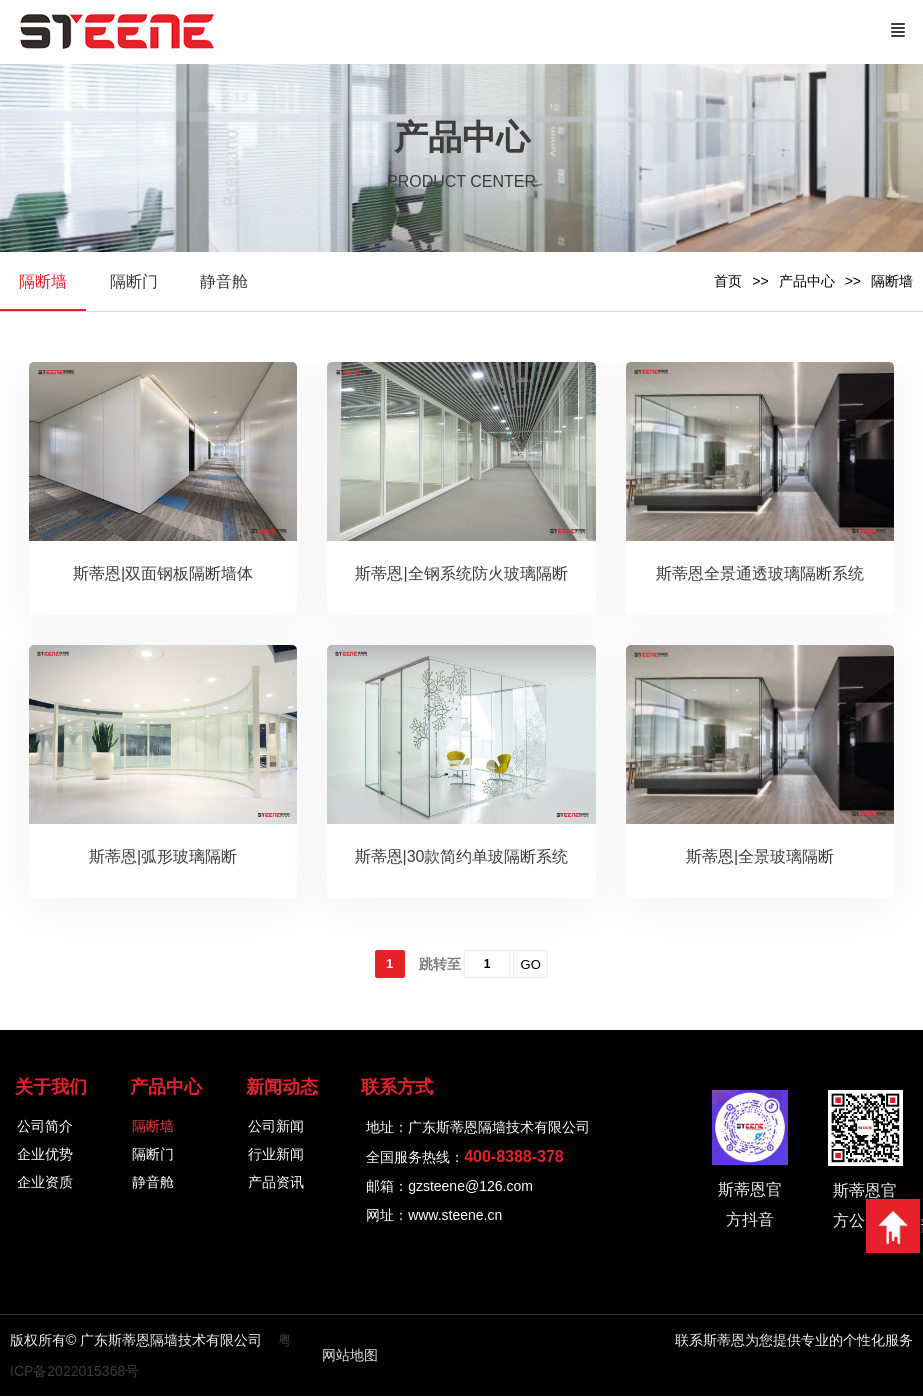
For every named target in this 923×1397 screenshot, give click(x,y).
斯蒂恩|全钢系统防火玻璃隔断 (461, 574)
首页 (728, 281)
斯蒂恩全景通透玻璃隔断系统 (760, 574)
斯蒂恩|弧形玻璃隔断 (163, 857)
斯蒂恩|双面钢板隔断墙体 (163, 574)
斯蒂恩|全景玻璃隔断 (760, 857)
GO (531, 965)
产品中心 (807, 281)
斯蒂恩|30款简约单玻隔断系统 (462, 857)
